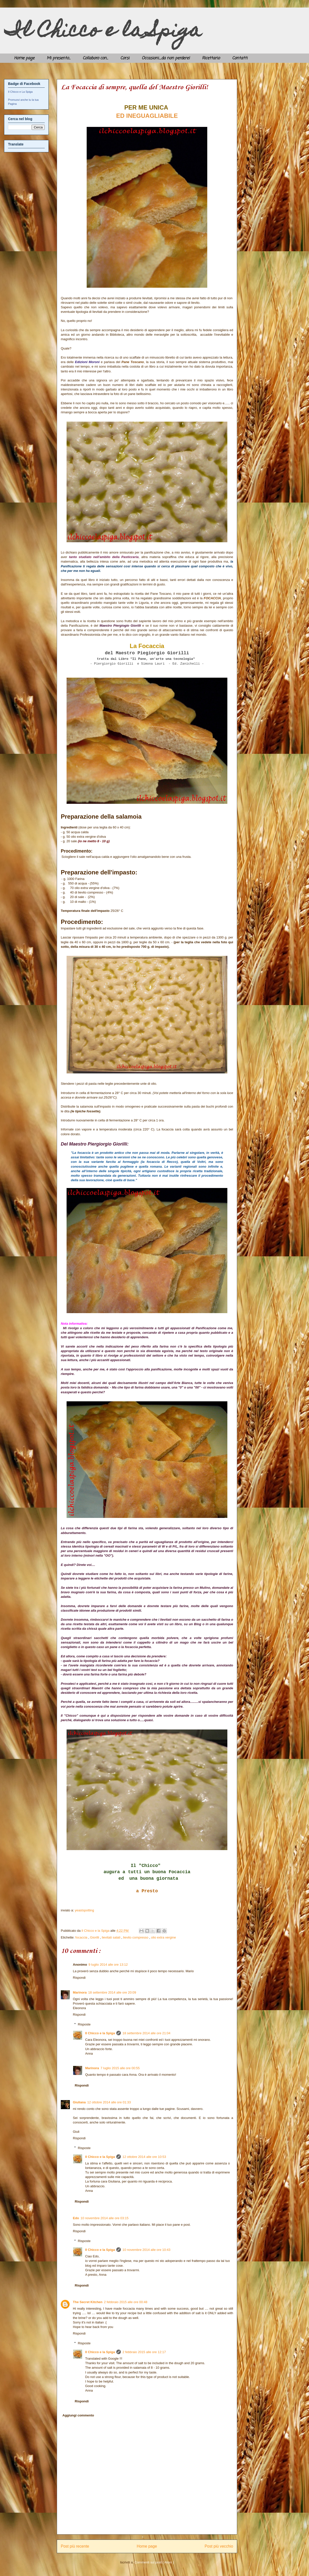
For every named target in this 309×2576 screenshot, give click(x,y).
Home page (24, 58)
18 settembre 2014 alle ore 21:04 (146, 2033)
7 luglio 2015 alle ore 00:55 (120, 2068)
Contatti (239, 58)
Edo (76, 2218)
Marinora (80, 1992)
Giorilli (95, 1937)
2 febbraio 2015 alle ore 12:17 (144, 2352)
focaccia (81, 1937)
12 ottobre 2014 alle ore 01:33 (109, 2102)
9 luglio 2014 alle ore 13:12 (108, 1964)
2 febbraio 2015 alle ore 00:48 (125, 2302)
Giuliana (79, 2102)
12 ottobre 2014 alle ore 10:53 (144, 2157)
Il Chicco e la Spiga (102, 32)
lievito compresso (136, 1937)
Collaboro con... (95, 58)
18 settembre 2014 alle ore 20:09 (112, 1992)
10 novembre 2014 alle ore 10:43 (146, 2250)
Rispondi (79, 1977)
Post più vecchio (218, 2546)
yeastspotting (84, 1910)
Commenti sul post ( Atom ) (154, 2562)
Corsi (124, 58)
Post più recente (75, 2546)
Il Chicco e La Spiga (20, 91)
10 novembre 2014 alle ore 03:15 (105, 2218)
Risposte (84, 2024)
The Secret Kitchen (87, 2302)
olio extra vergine (163, 1937)
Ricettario (211, 58)
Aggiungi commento (78, 2415)
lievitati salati (111, 1937)
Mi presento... (58, 58)
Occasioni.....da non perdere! (166, 58)
